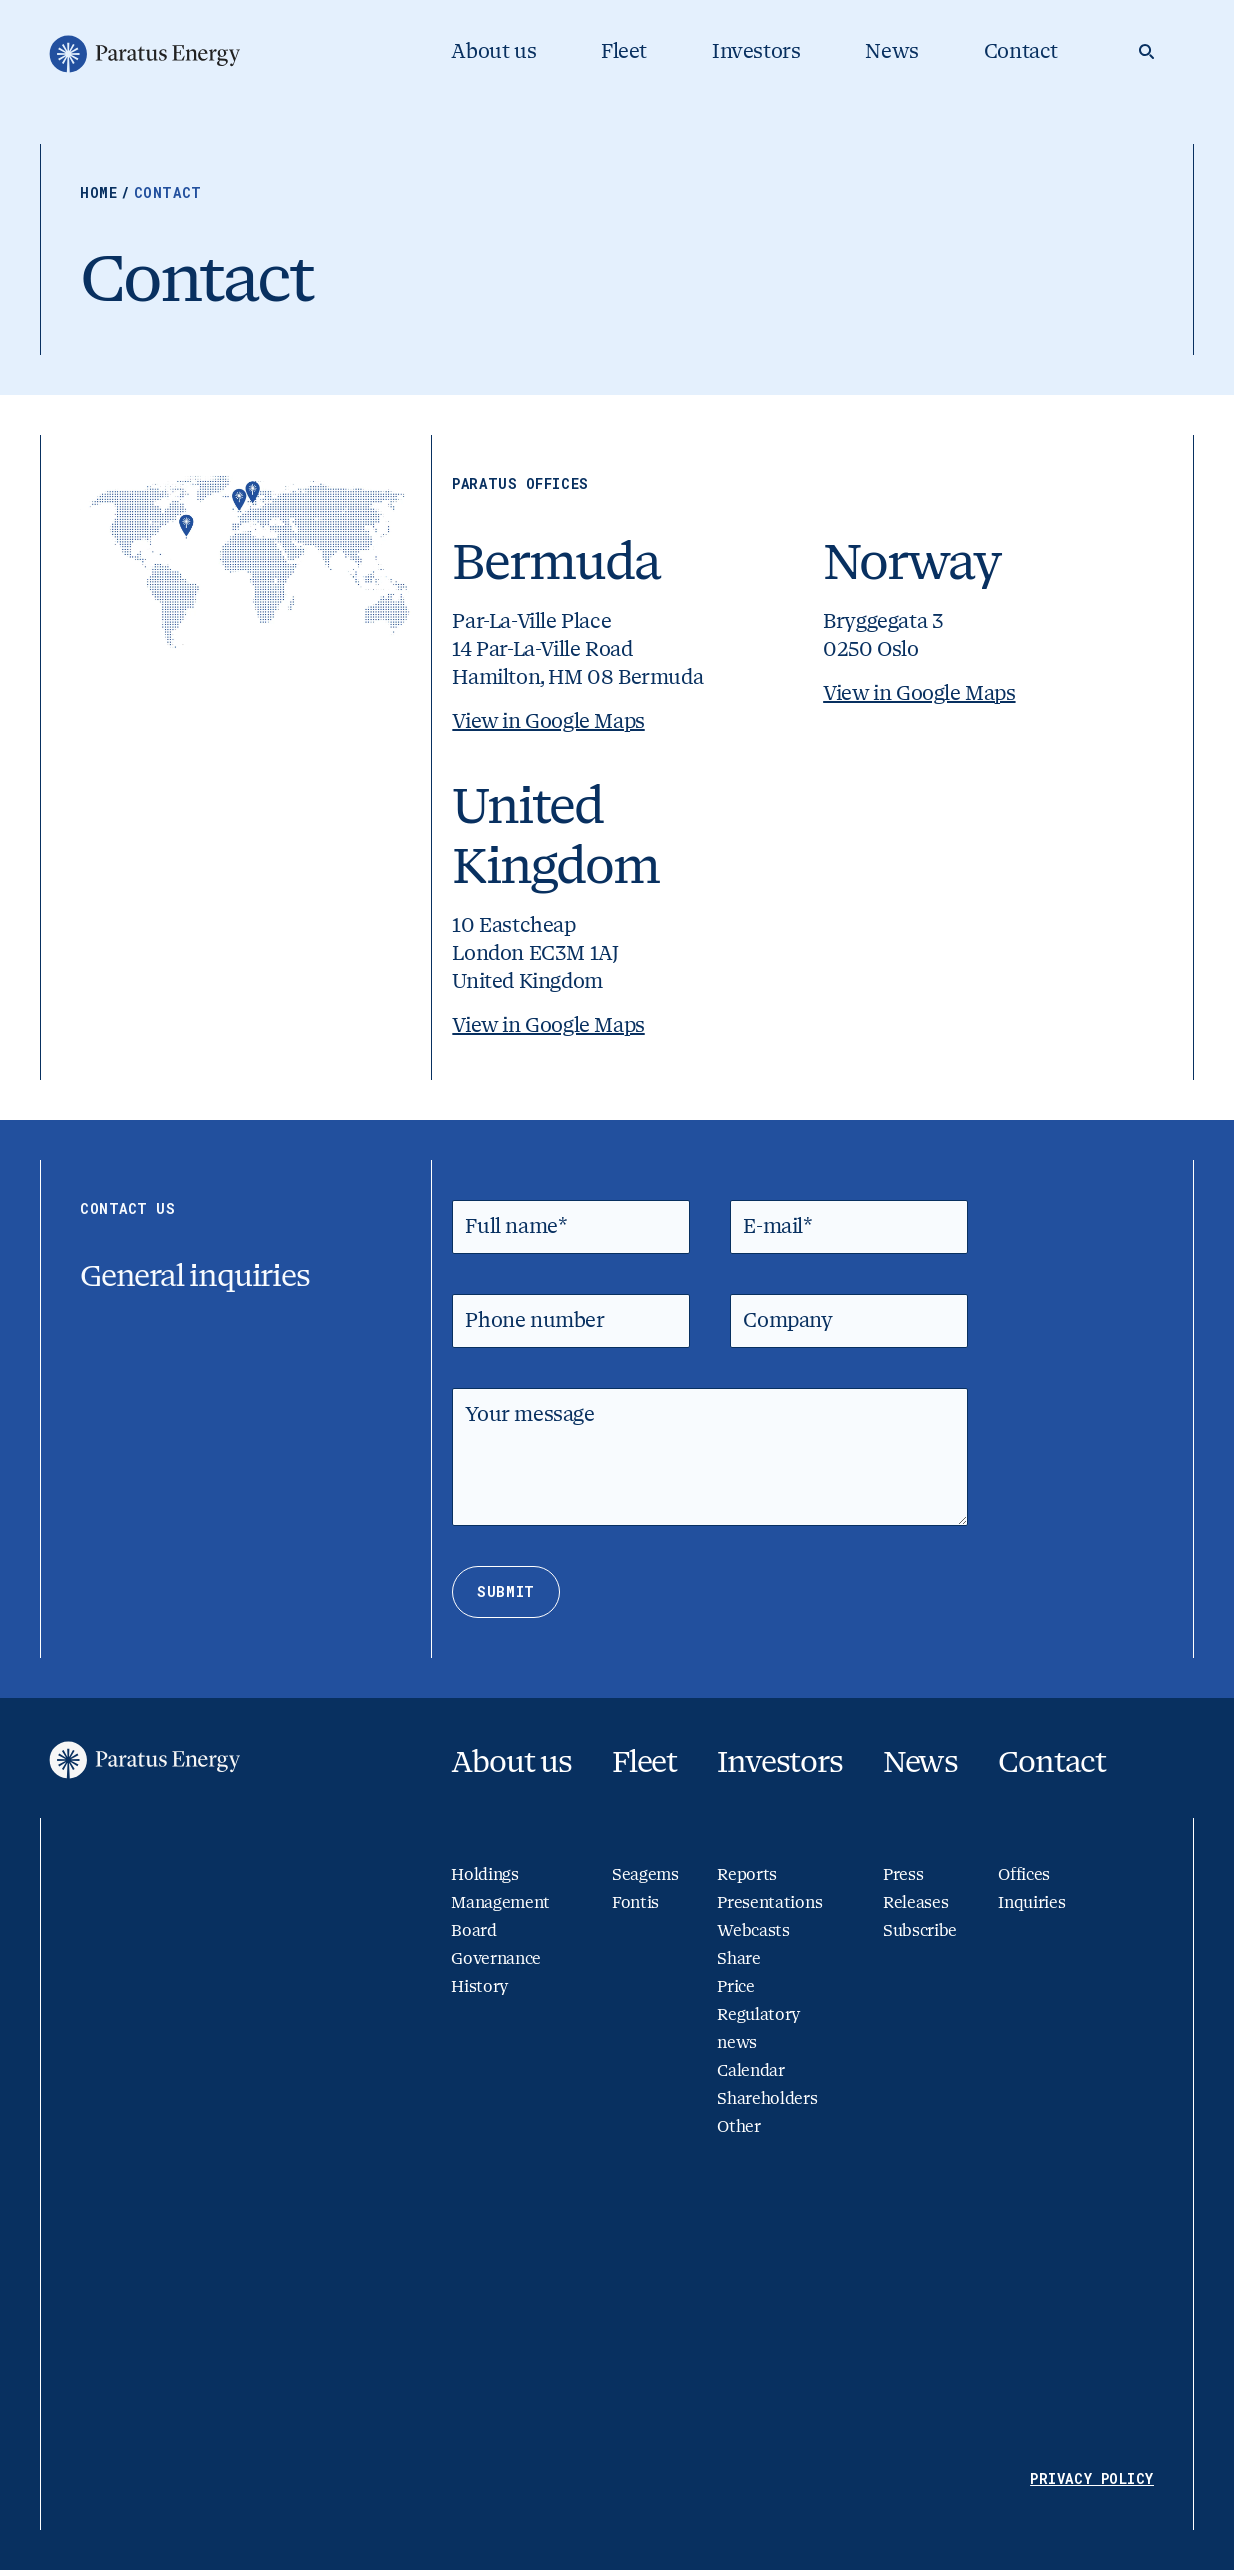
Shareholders (767, 2098)
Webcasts (753, 1930)
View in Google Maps (548, 721)
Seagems (645, 1874)
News (891, 51)
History (479, 1986)
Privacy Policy (1092, 2478)
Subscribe (920, 1930)
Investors (756, 51)
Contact (1021, 51)
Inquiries (1031, 1902)
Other (738, 2126)
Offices (1024, 1874)
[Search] (1146, 52)
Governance (496, 1958)
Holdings (484, 1874)
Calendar (750, 2070)
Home (107, 192)
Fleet (624, 51)
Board (473, 1930)
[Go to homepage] (143, 54)
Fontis (635, 1902)
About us (493, 51)
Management (500, 1902)
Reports (747, 1874)
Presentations (769, 1902)
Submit (505, 1591)
